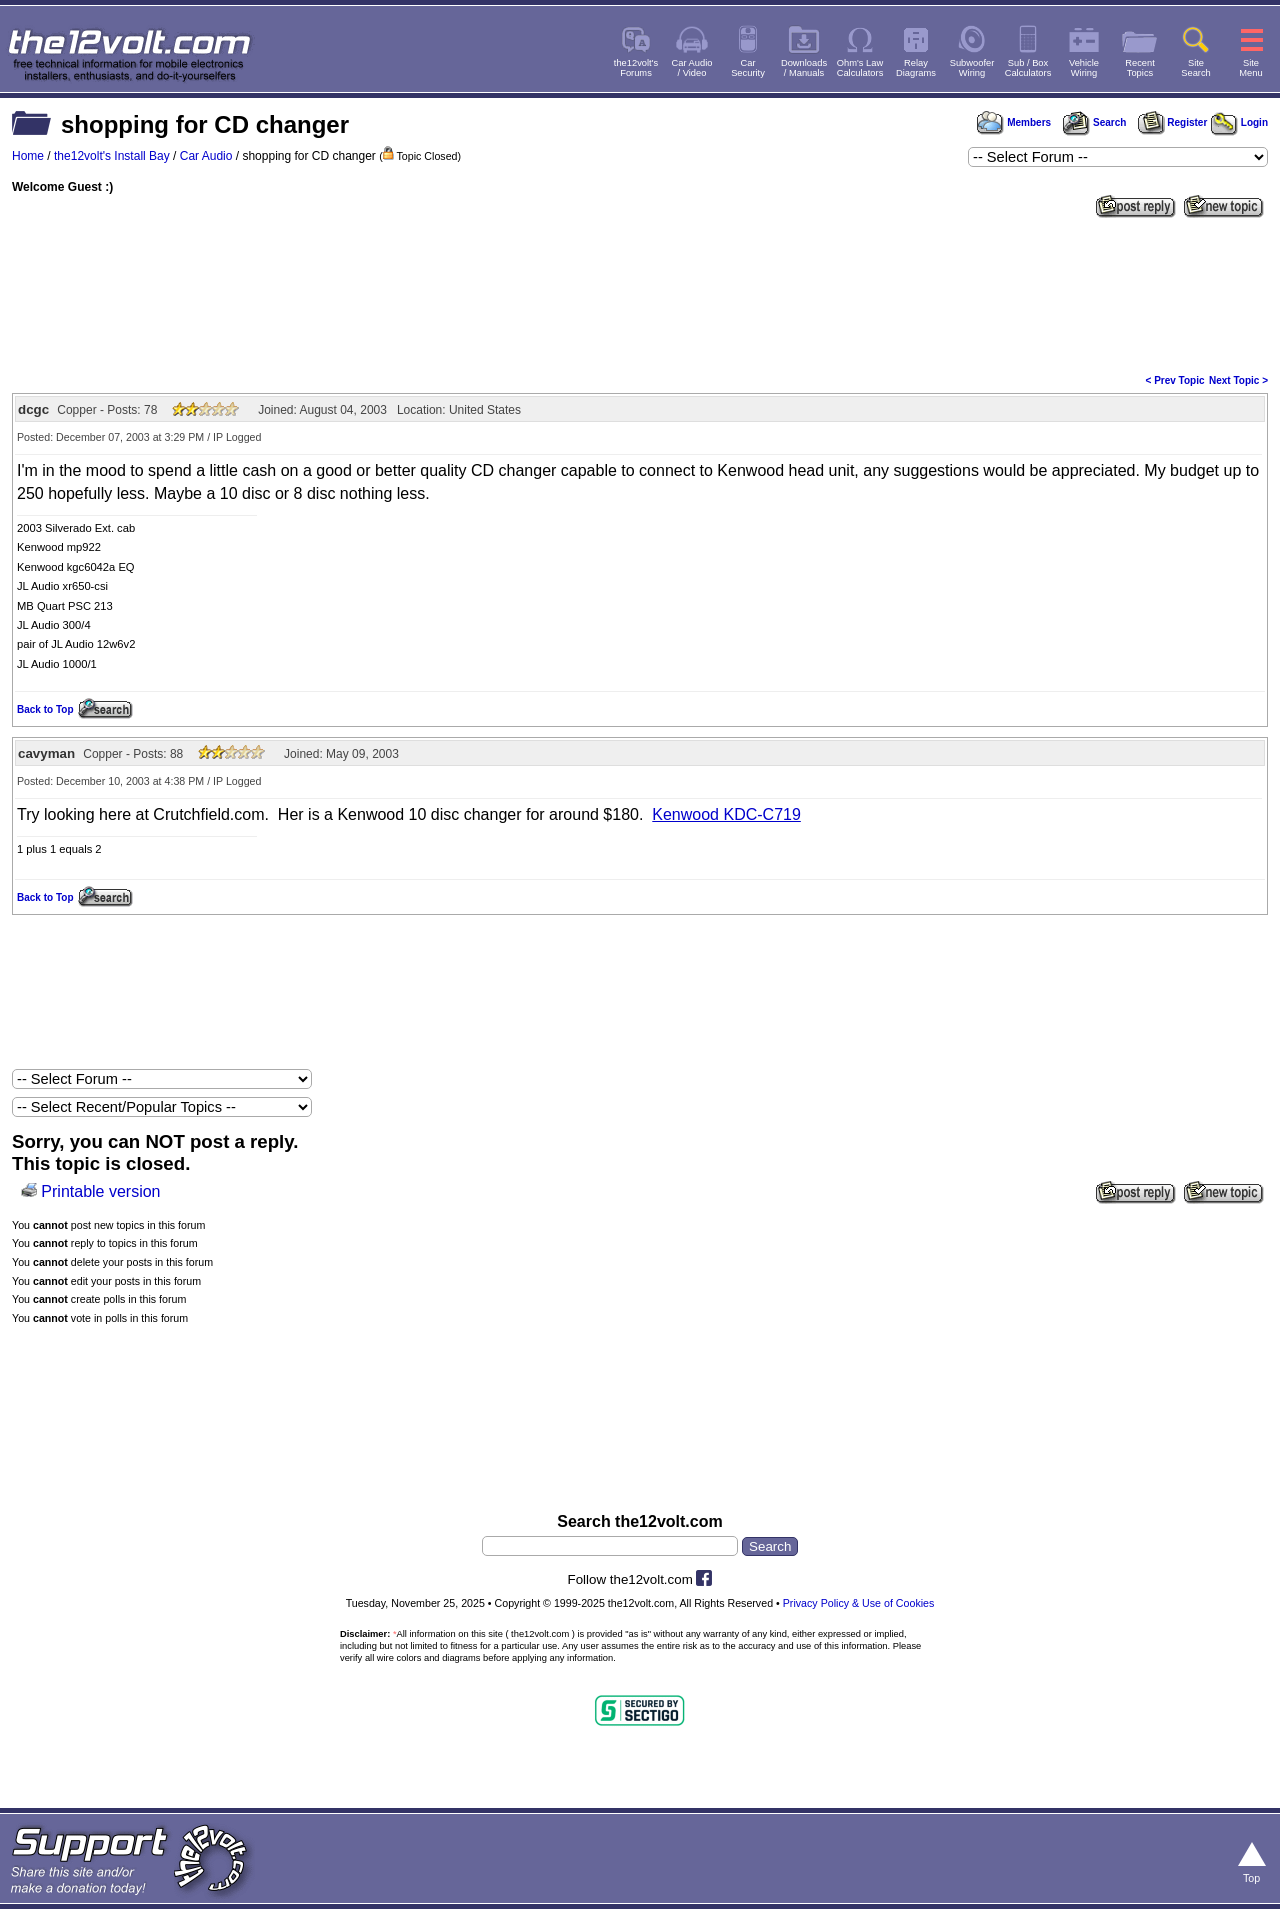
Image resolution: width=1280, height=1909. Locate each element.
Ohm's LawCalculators (860, 68)
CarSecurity (748, 68)
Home (28, 156)
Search (1094, 122)
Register (1173, 122)
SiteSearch (1196, 68)
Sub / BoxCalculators (1028, 68)
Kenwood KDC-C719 (726, 814)
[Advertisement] (640, 294)
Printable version (100, 1191)
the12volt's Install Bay (112, 156)
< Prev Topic (1175, 380)
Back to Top (45, 709)
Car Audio (206, 156)
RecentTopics (1140, 68)
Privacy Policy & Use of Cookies (859, 1603)
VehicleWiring (1084, 68)
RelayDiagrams (916, 68)
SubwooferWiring (972, 68)
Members (1014, 122)
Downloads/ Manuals (804, 68)
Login (1239, 122)
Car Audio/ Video (692, 68)
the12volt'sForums (636, 68)
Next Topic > (1238, 380)
